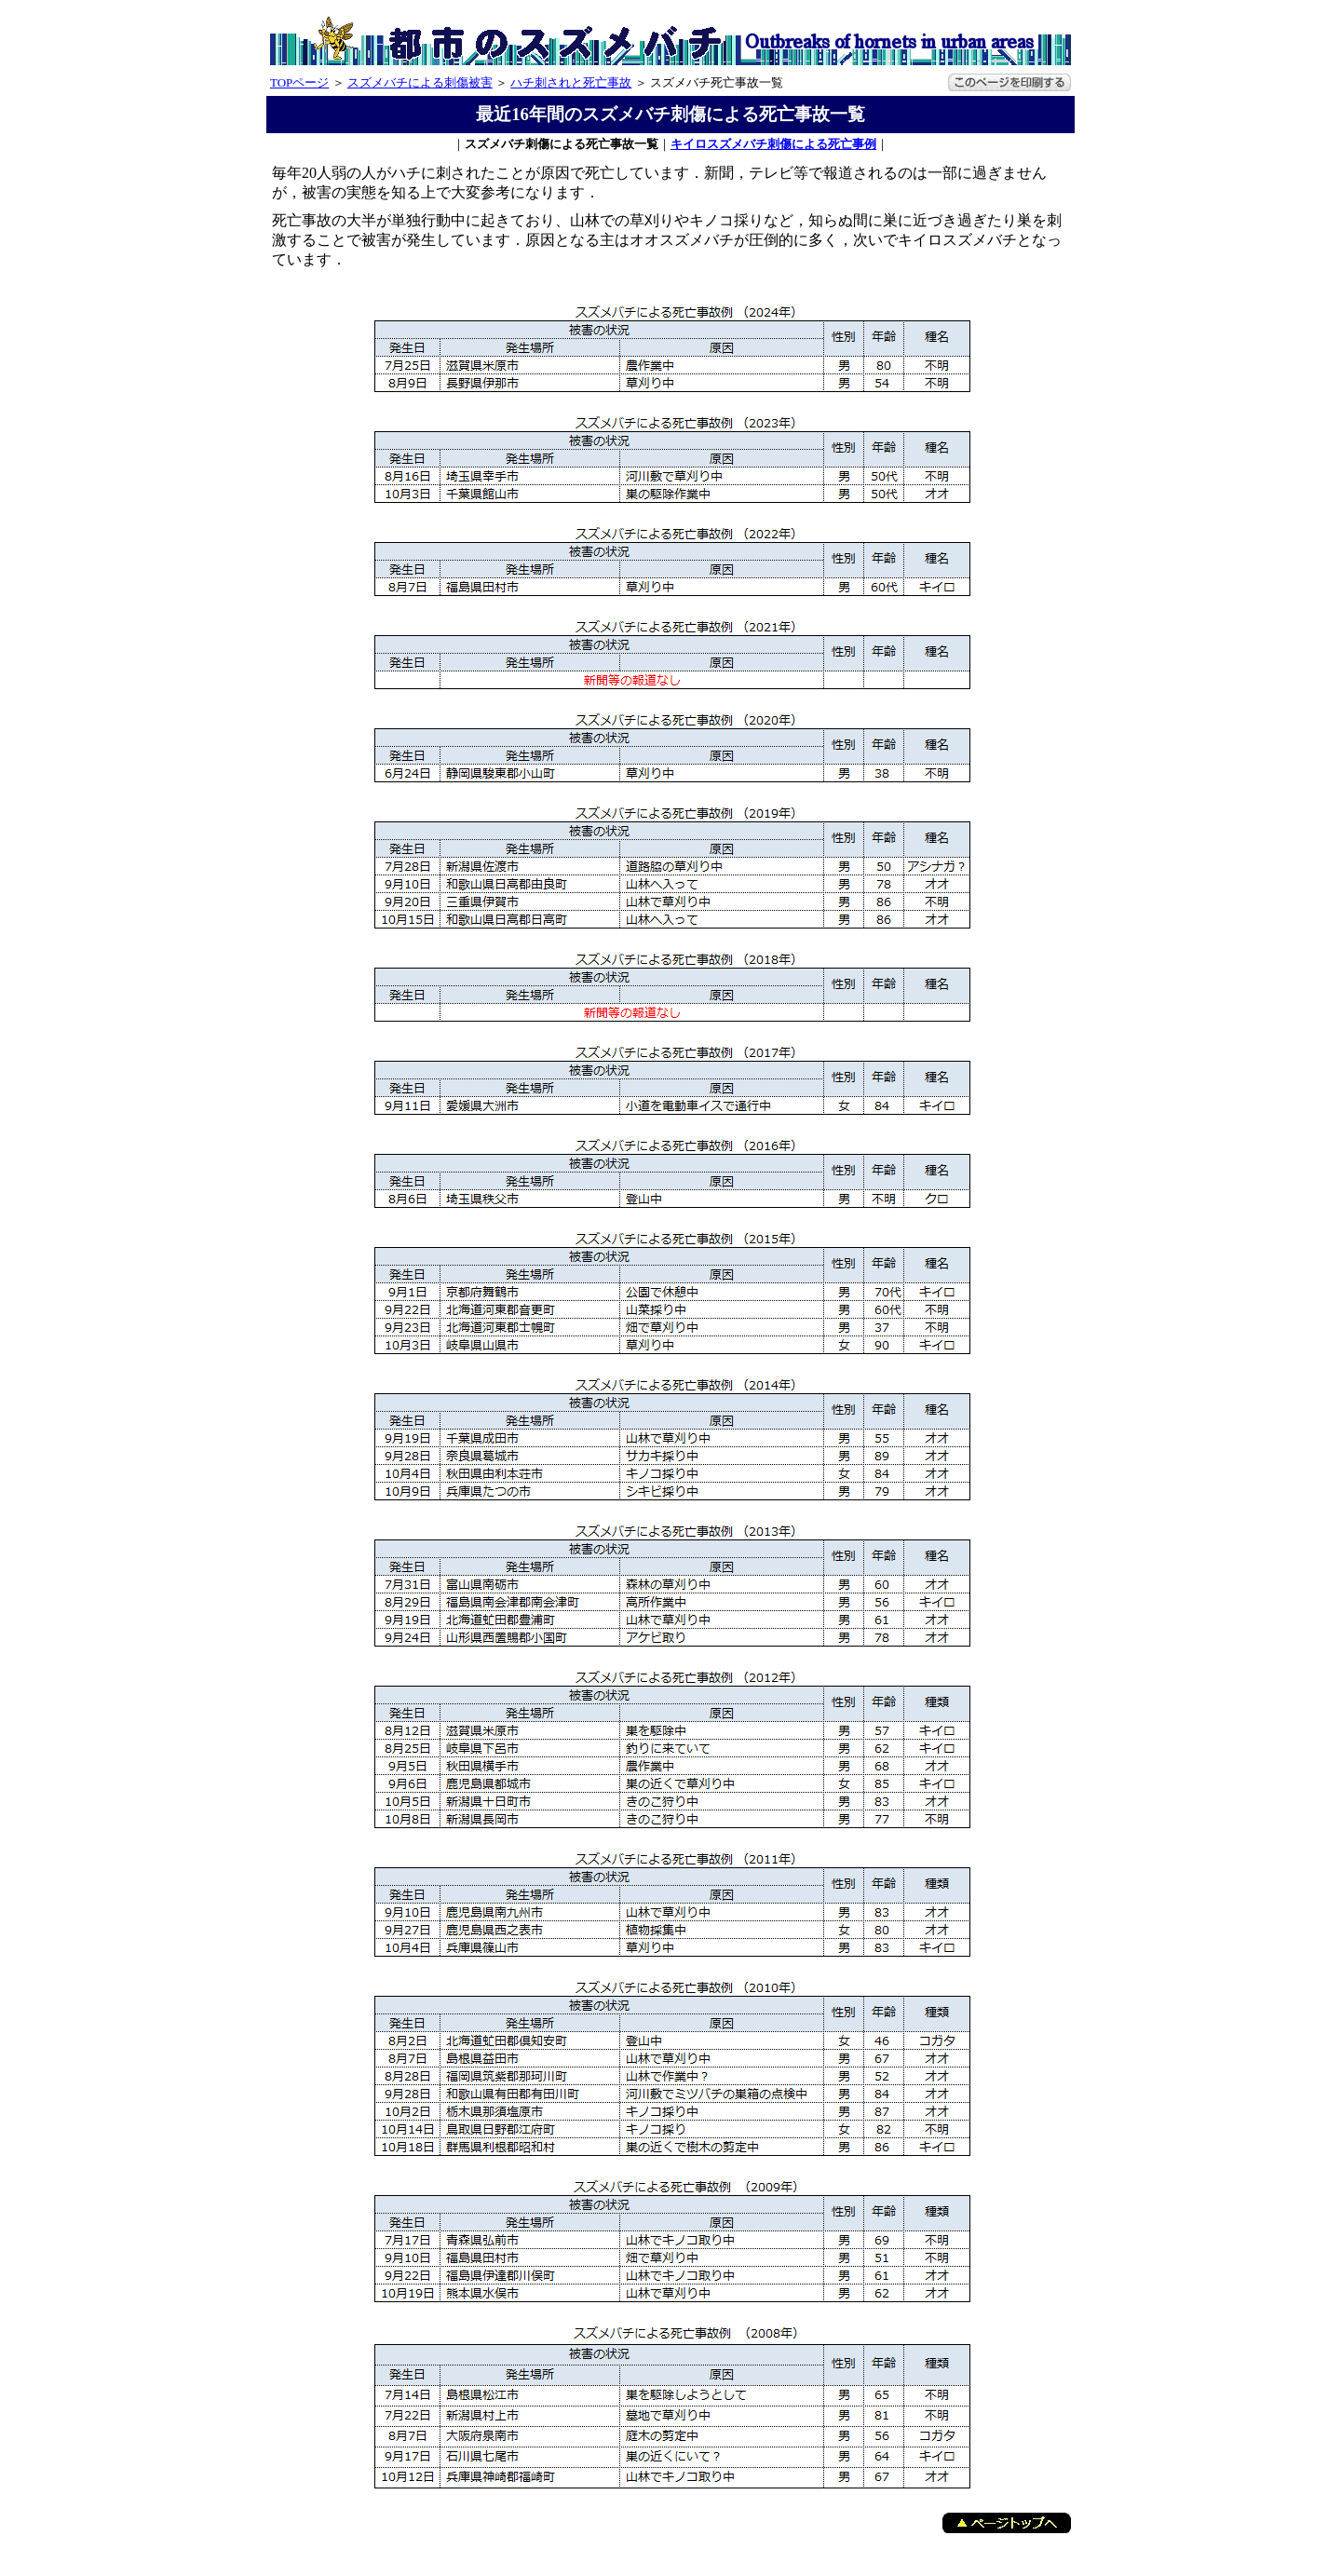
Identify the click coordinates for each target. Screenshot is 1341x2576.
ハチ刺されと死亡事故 (570, 82)
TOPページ (299, 82)
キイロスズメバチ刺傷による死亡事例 (773, 144)
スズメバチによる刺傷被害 (420, 82)
